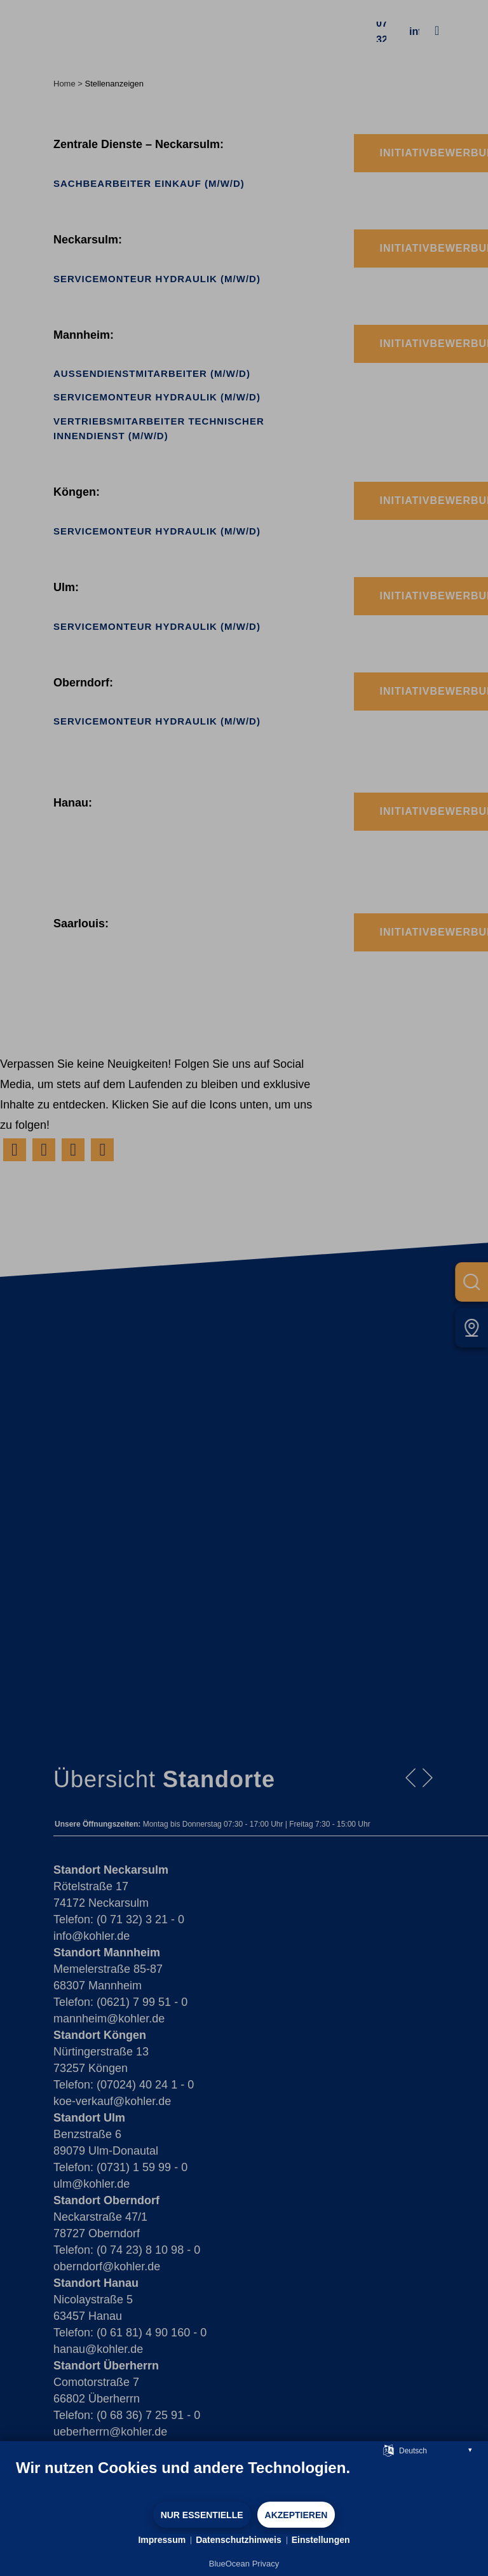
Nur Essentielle (202, 2515)
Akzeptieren (296, 2515)
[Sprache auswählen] (388, 2449)
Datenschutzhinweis (238, 2540)
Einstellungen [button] (321, 2540)
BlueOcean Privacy (244, 2563)
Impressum (162, 2540)
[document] (244, 2479)
